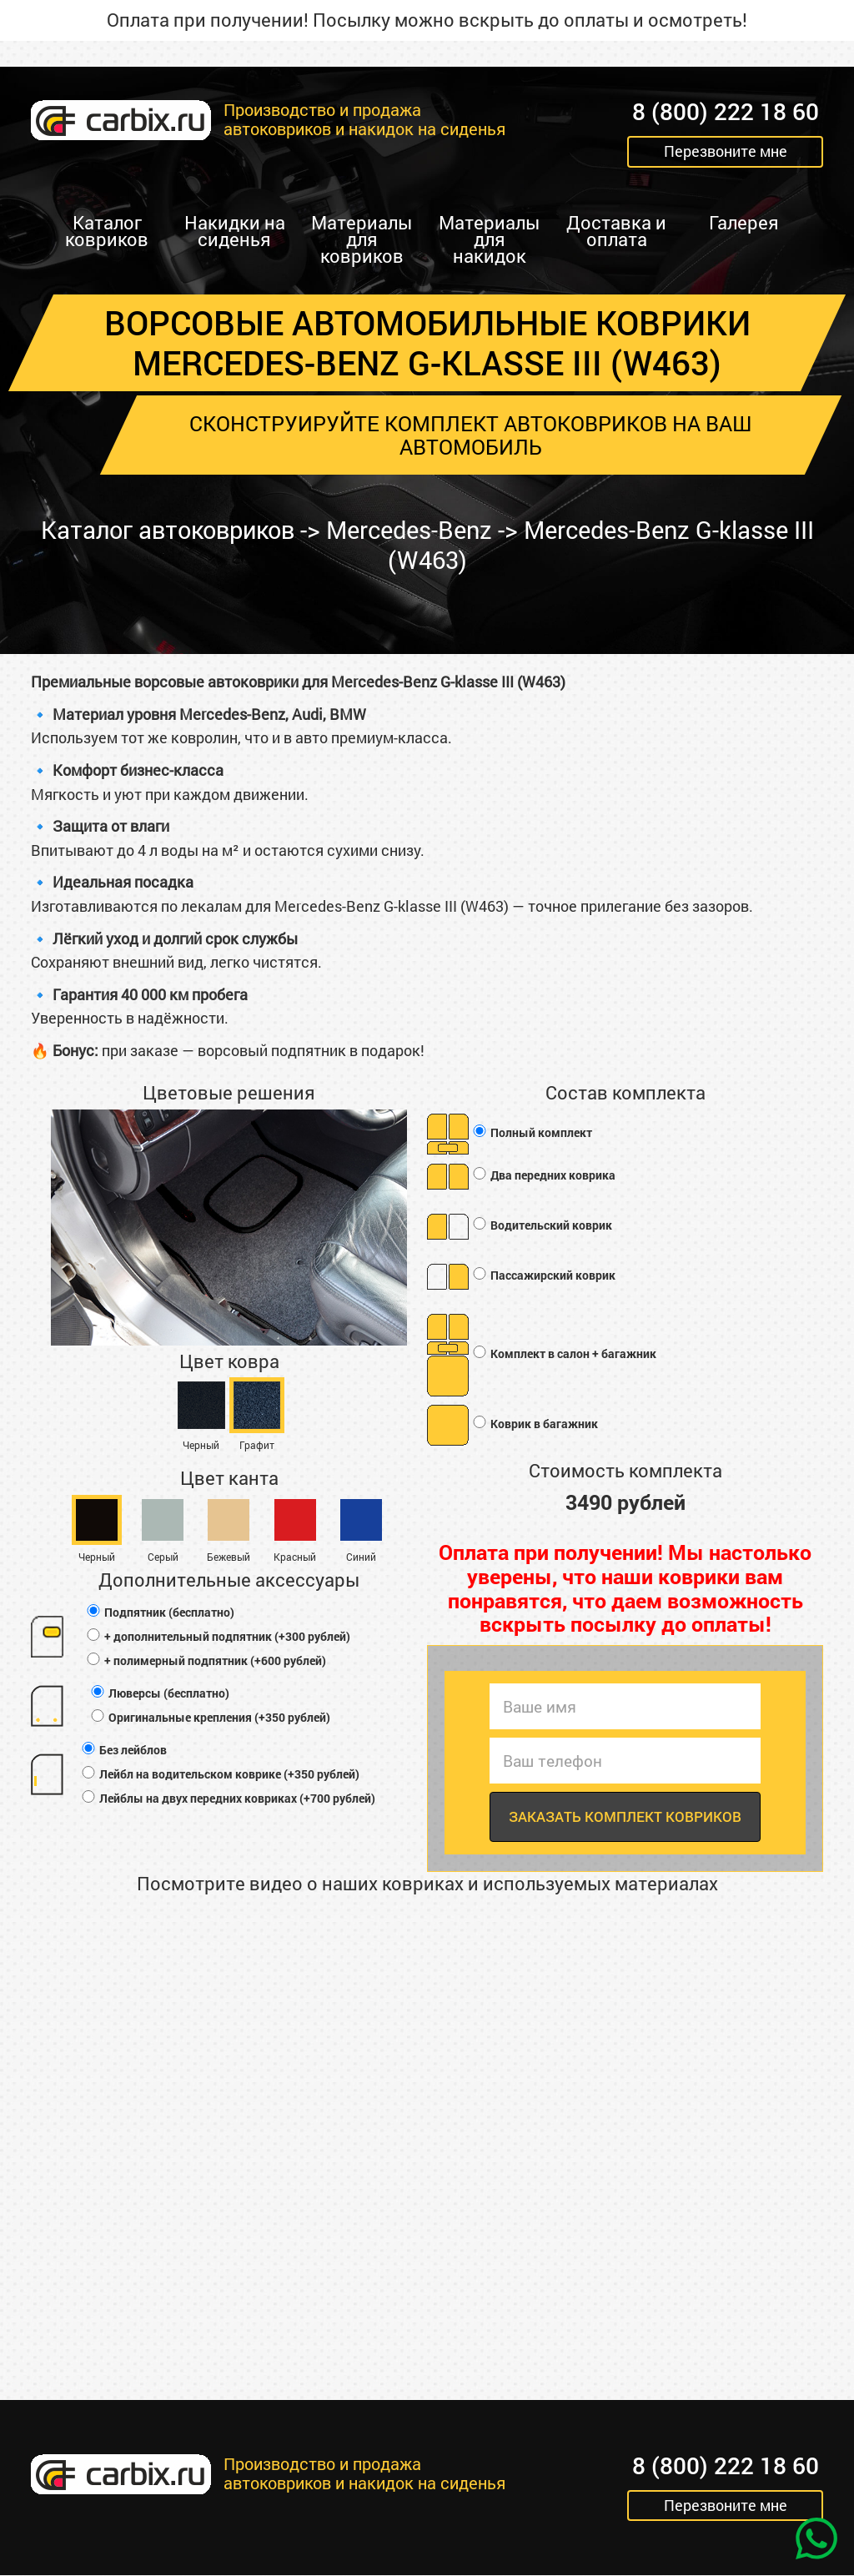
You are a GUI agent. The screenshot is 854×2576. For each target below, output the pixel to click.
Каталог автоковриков (171, 530)
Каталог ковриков (106, 230)
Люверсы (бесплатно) (159, 1693)
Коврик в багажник (534, 1423)
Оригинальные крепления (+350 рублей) (209, 1717)
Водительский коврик (541, 1225)
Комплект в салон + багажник (563, 1353)
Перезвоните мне (725, 152)
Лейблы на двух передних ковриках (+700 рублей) (227, 1798)
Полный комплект (531, 1132)
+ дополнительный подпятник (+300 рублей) (217, 1636)
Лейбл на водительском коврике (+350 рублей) (219, 1774)
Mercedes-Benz (422, 530)
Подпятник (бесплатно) (159, 1612)
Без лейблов (123, 1750)
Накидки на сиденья (234, 230)
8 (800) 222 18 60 (725, 112)
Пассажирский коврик (543, 1275)
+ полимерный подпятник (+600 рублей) (205, 1660)
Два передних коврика (543, 1175)
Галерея (744, 222)
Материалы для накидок (489, 239)
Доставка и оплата (616, 230)
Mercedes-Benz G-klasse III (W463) (594, 545)
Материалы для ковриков (361, 239)
